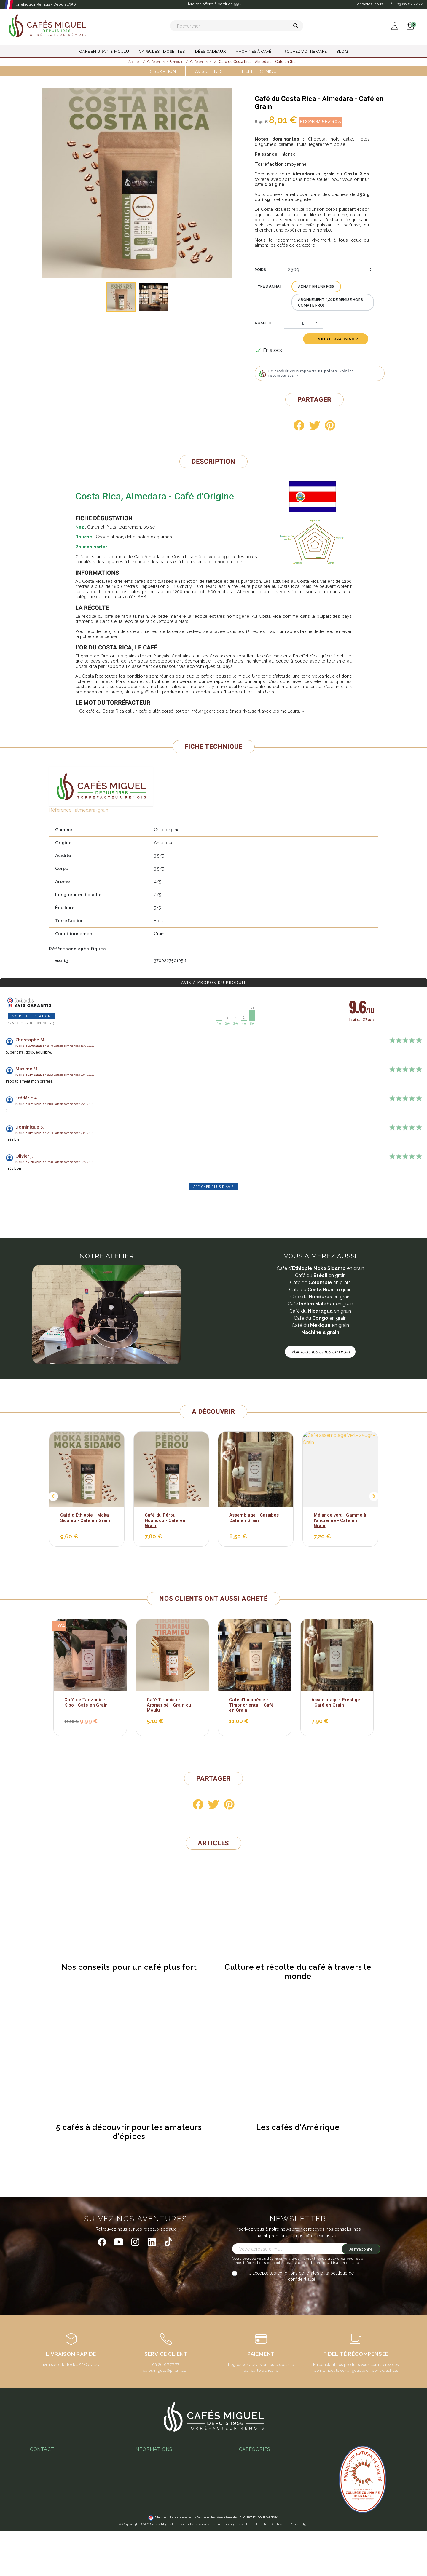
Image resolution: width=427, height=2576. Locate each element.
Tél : (405, 3)
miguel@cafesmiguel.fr (56, 2493)
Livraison (143, 2475)
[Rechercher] (236, 25)
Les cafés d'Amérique (298, 2127)
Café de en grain (320, 1282)
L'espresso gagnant (154, 2517)
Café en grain (320, 1304)
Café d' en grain (320, 1268)
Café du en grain (320, 1275)
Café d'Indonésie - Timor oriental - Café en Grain (251, 1705)
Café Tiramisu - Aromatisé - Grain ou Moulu (169, 1705)
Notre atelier (146, 2483)
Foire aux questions (153, 2492)
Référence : (61, 810)
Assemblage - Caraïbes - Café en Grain (255, 1517)
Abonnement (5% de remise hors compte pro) (330, 302)
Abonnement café (152, 2509)
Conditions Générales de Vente (165, 2458)
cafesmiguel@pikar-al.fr (166, 2370)
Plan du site (256, 2569)
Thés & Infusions (255, 2505)
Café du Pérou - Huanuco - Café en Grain (165, 1520)
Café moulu (250, 2547)
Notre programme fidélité (159, 2534)
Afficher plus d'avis (213, 1186)
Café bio (247, 2530)
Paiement (143, 2466)
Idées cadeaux (253, 2521)
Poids (260, 269)
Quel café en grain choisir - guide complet (281, 2458)
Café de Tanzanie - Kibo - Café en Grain (86, 1702)
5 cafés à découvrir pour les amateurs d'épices (129, 2132)
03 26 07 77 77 (47, 2484)
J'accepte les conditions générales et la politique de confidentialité (301, 2276)
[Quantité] (303, 322)
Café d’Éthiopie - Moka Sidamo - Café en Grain (85, 1517)
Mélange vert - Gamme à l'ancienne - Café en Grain (340, 1520)
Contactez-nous (368, 3)
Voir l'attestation (31, 1016)
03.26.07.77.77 (165, 2364)
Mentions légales (228, 2569)
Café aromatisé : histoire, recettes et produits (283, 2481)
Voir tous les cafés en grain (320, 1351)
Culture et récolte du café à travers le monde (298, 1972)
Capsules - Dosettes (259, 2513)
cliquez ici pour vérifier (259, 2562)
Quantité (265, 323)
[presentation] (282, 2294)
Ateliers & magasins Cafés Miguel (168, 2526)
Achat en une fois (316, 286)
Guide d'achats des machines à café (170, 2500)
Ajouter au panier (338, 338)
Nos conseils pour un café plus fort (129, 1967)
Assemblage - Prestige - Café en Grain (335, 1702)
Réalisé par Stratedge (290, 2569)
